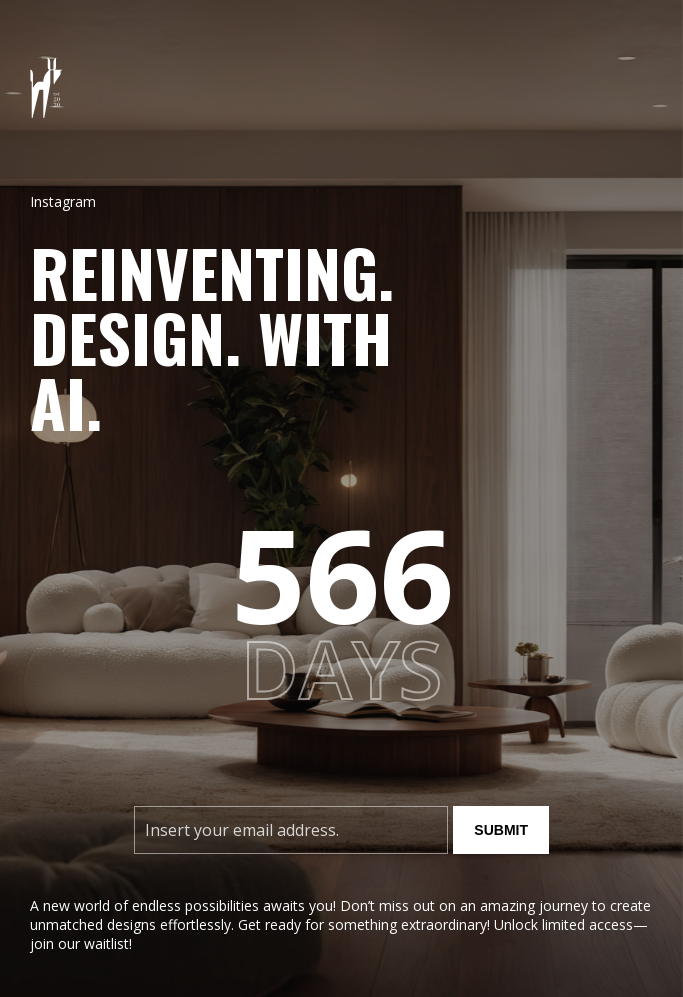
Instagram (63, 201)
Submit (501, 830)
